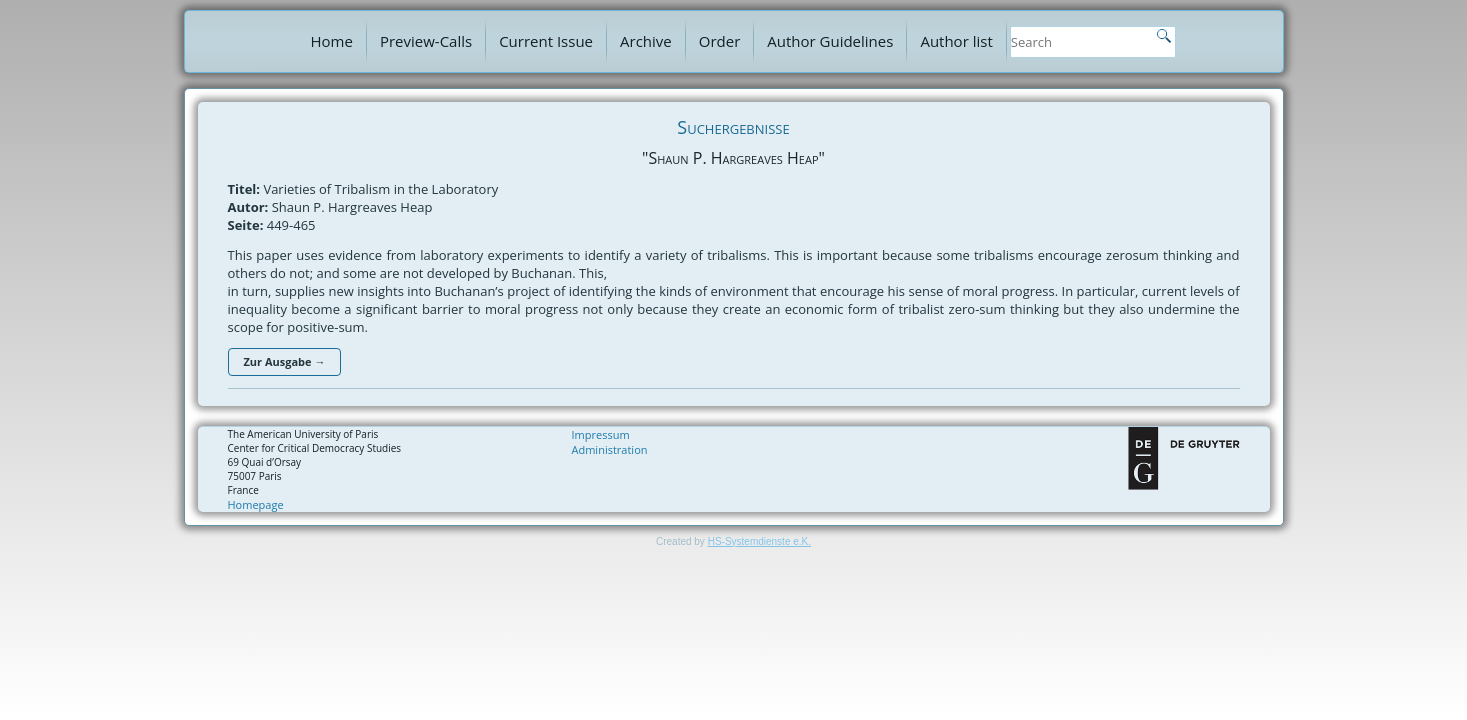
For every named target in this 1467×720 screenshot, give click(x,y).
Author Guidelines (830, 41)
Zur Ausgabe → (285, 361)
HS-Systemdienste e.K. (759, 541)
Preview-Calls (426, 41)
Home (332, 41)
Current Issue (546, 41)
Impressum (601, 434)
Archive (646, 41)
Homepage (256, 504)
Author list (956, 41)
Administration (610, 449)
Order (720, 41)
